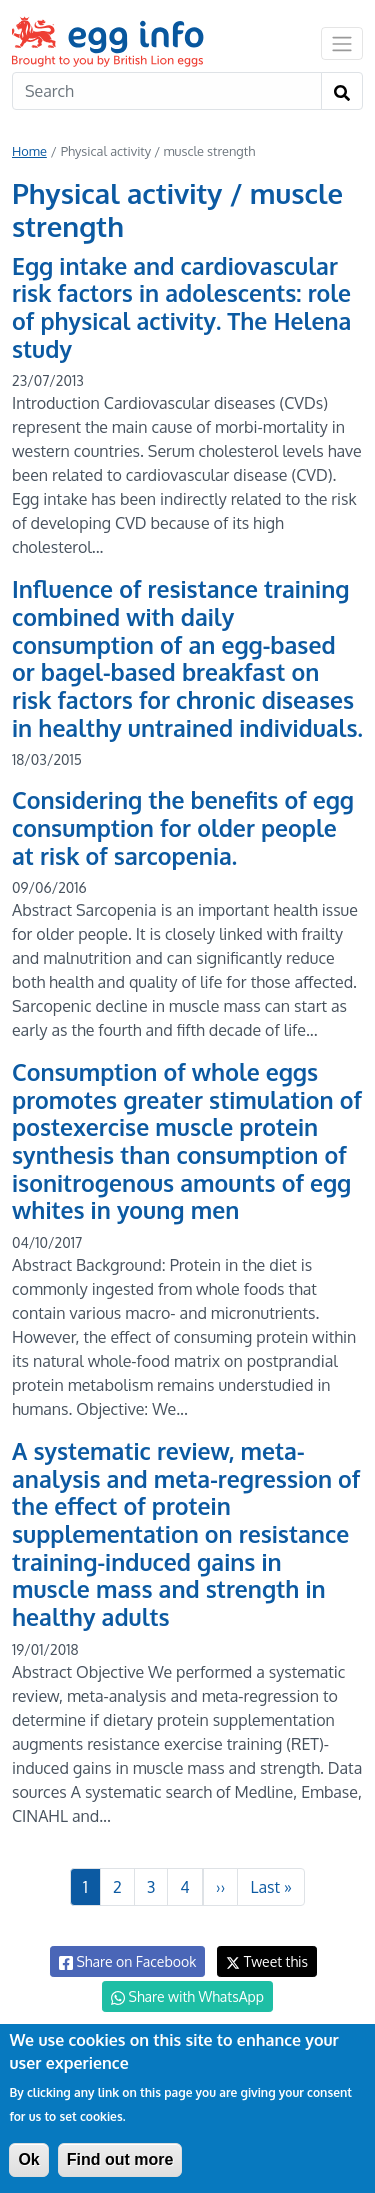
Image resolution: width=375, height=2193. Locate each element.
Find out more (120, 2159)
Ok (28, 2159)
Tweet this (267, 1961)
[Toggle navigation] (342, 43)
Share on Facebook (127, 1962)
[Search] (167, 91)
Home (29, 151)
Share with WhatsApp (187, 1997)
